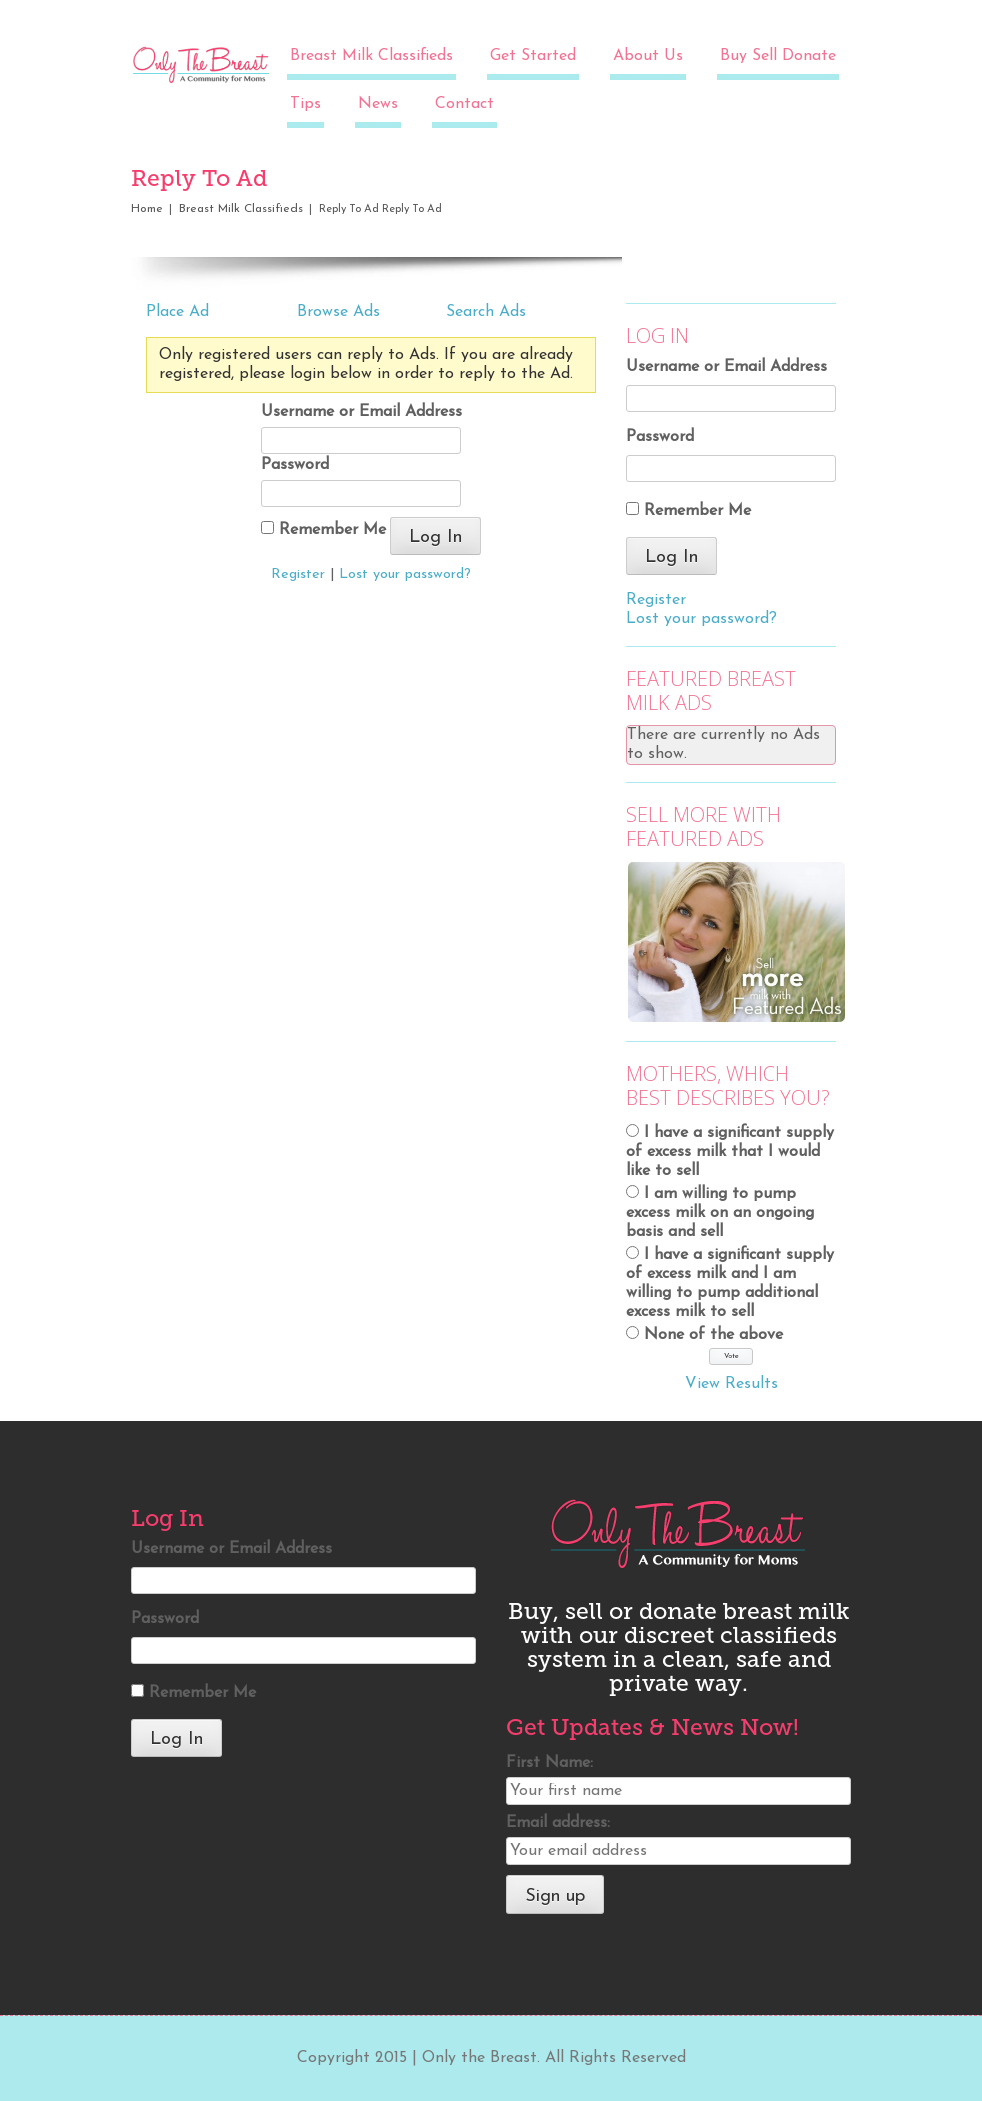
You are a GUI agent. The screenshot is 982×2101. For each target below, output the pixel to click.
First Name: (549, 1763)
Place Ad (177, 312)
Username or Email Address (361, 412)
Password (295, 465)
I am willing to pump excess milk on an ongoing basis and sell (720, 1213)
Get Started (533, 56)
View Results (731, 1384)
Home (147, 209)
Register (298, 574)
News (378, 104)
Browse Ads (338, 312)
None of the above (713, 1335)
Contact (464, 104)
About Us (648, 56)
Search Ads (486, 312)
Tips (305, 104)
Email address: (558, 1823)
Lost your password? (405, 574)
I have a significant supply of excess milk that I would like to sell (730, 1152)
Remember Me (323, 529)
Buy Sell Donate (778, 56)
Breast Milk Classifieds (371, 56)
